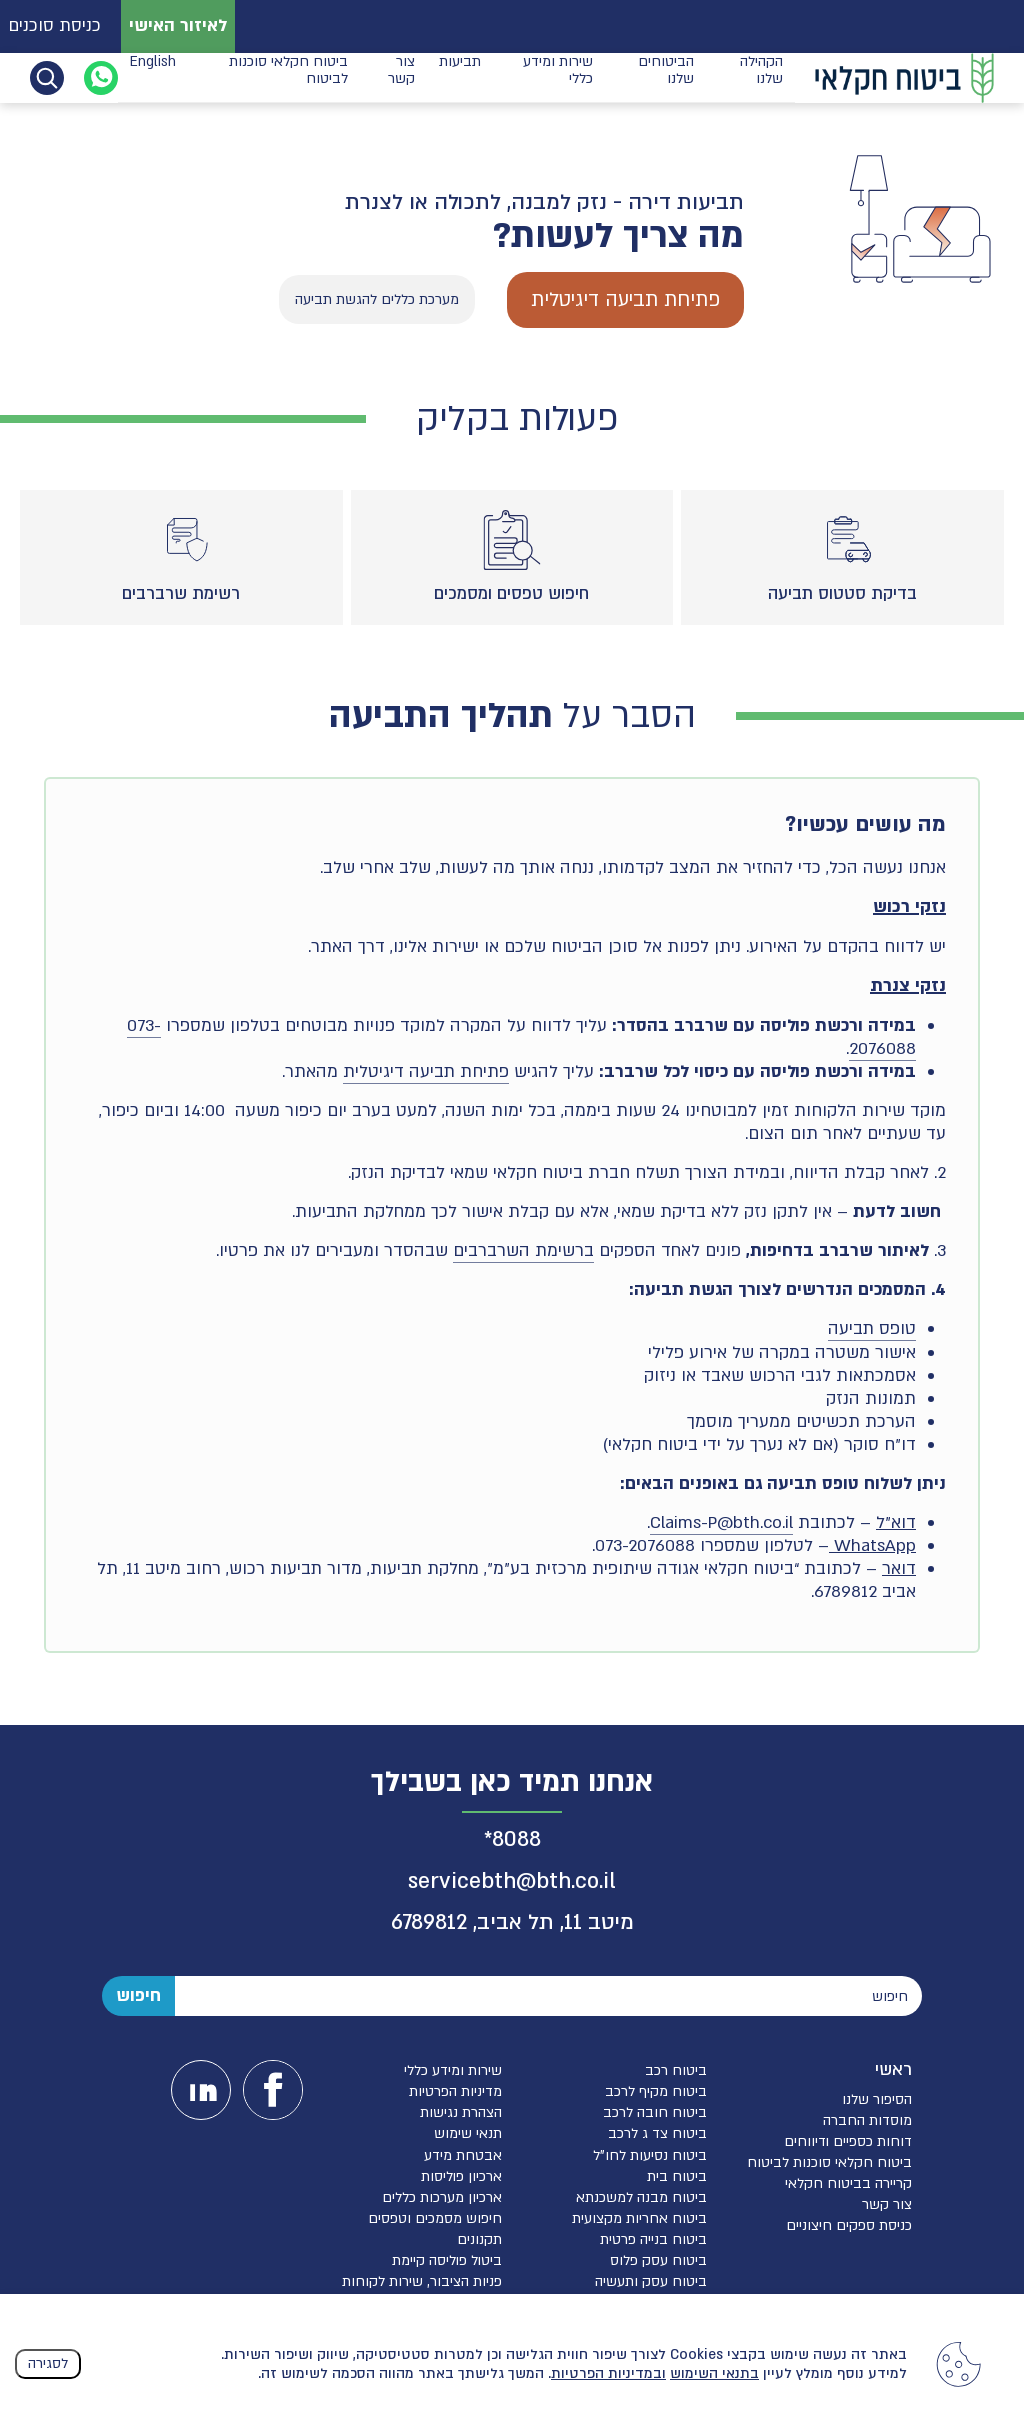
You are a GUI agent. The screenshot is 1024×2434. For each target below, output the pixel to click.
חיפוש (138, 1995)
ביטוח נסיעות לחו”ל (650, 2155)
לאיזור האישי (178, 25)
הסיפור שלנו (877, 2099)
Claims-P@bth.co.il (721, 1522)
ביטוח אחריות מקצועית (639, 2218)
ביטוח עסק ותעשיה (651, 2281)
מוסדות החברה (867, 2120)
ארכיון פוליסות (461, 2176)
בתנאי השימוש (714, 2373)
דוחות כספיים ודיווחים (848, 2141)
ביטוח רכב (676, 2070)
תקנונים (479, 2239)
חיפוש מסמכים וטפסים (435, 2218)
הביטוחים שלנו (666, 77)
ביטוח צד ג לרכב (657, 2133)
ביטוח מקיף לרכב (656, 2091)
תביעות (460, 76)
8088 (516, 1839)
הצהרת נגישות (461, 2112)
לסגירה (48, 2363)
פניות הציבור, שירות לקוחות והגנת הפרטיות (422, 2290)
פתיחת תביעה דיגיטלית (625, 299)
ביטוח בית (677, 2176)
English (153, 76)
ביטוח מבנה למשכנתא (641, 2197)
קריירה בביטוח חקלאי (848, 2183)
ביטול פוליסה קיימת (447, 2260)
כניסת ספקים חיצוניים (849, 2225)
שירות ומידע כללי (558, 77)
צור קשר (401, 77)
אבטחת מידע (463, 2155)
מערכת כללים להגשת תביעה (377, 299)
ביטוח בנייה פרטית (653, 2239)
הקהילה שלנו (761, 77)
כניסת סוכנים (54, 25)
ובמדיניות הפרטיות (608, 2373)
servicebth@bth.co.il (512, 1881)
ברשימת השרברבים (523, 1250)
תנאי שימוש (468, 2133)
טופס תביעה (872, 1328)
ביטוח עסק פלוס (658, 2260)
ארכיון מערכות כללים (442, 2197)
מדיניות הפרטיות (455, 2091)
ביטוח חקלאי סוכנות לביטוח (288, 77)
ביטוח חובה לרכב (655, 2112)
